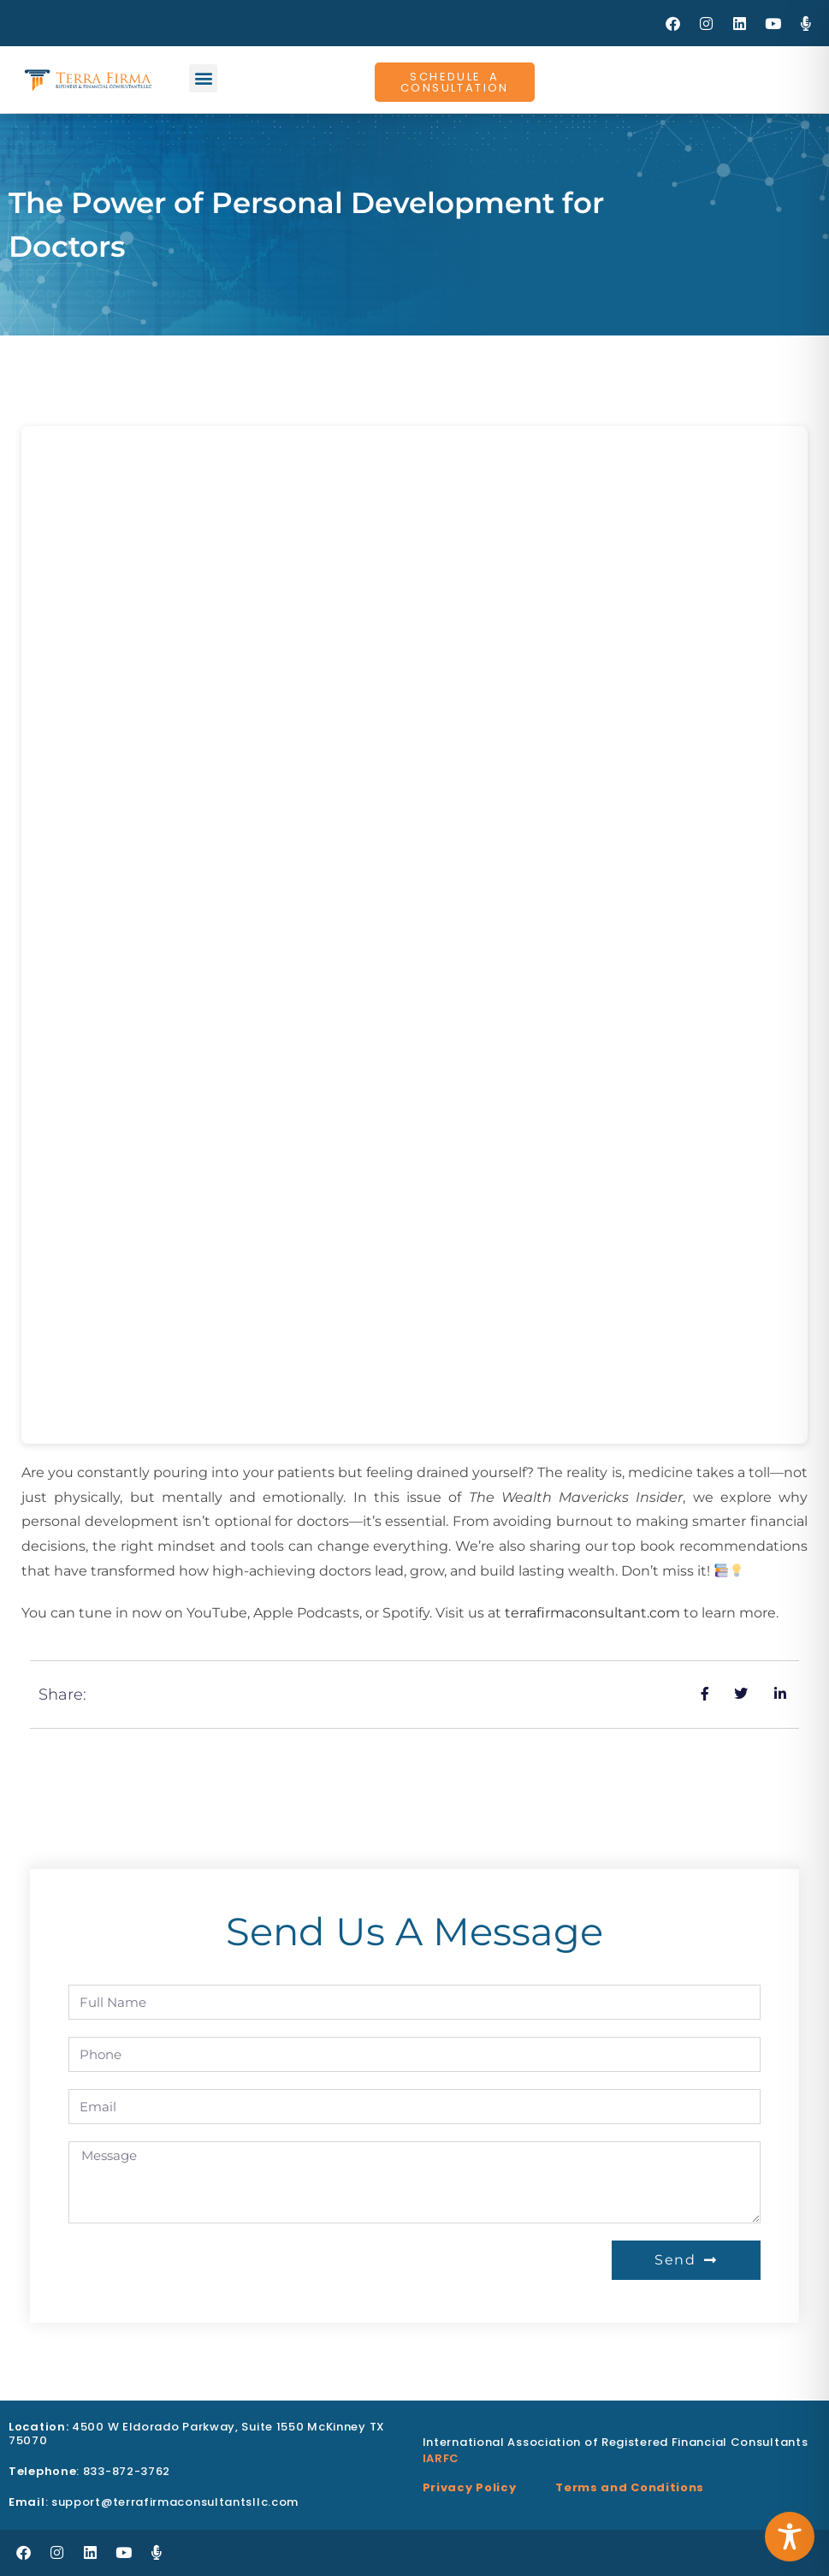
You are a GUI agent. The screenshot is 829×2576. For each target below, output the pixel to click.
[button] (203, 78)
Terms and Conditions (629, 2487)
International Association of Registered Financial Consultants (615, 2442)
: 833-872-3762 (89, 2471)
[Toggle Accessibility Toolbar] (789, 2536)
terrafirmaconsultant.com (592, 1613)
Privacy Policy (470, 2487)
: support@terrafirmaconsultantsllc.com (154, 2502)
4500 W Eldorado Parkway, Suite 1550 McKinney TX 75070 (197, 2433)
